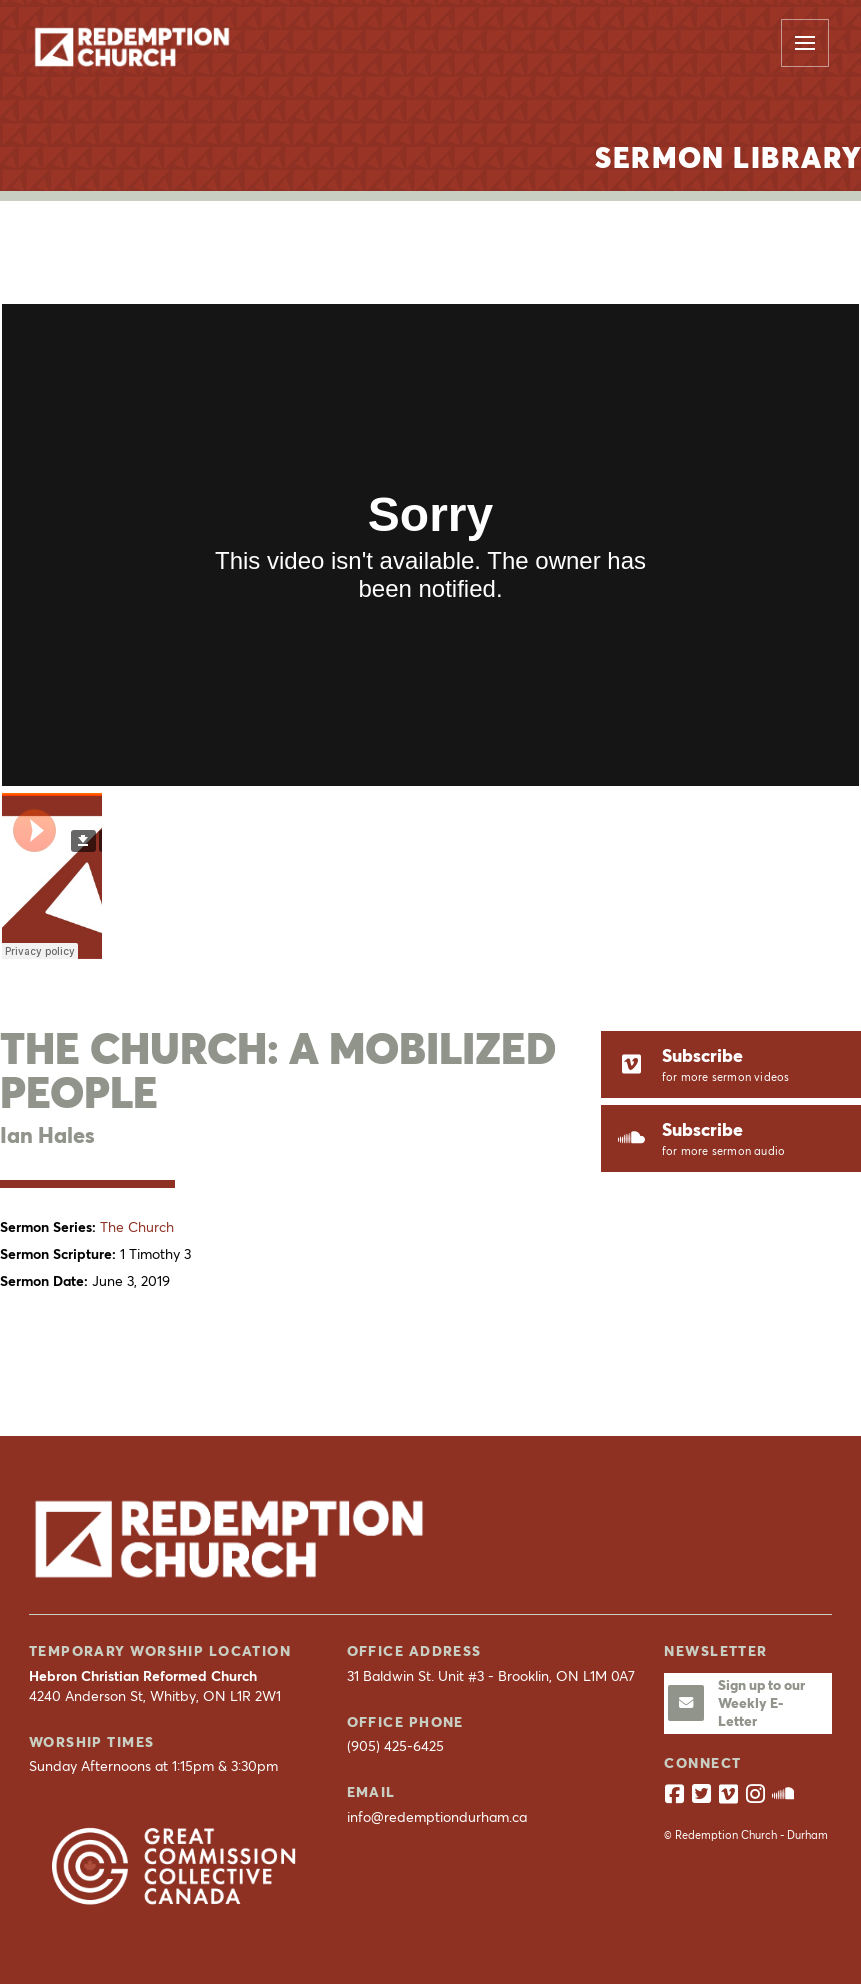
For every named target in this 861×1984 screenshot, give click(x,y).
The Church (137, 1227)
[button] (805, 43)
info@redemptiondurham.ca (437, 1817)
